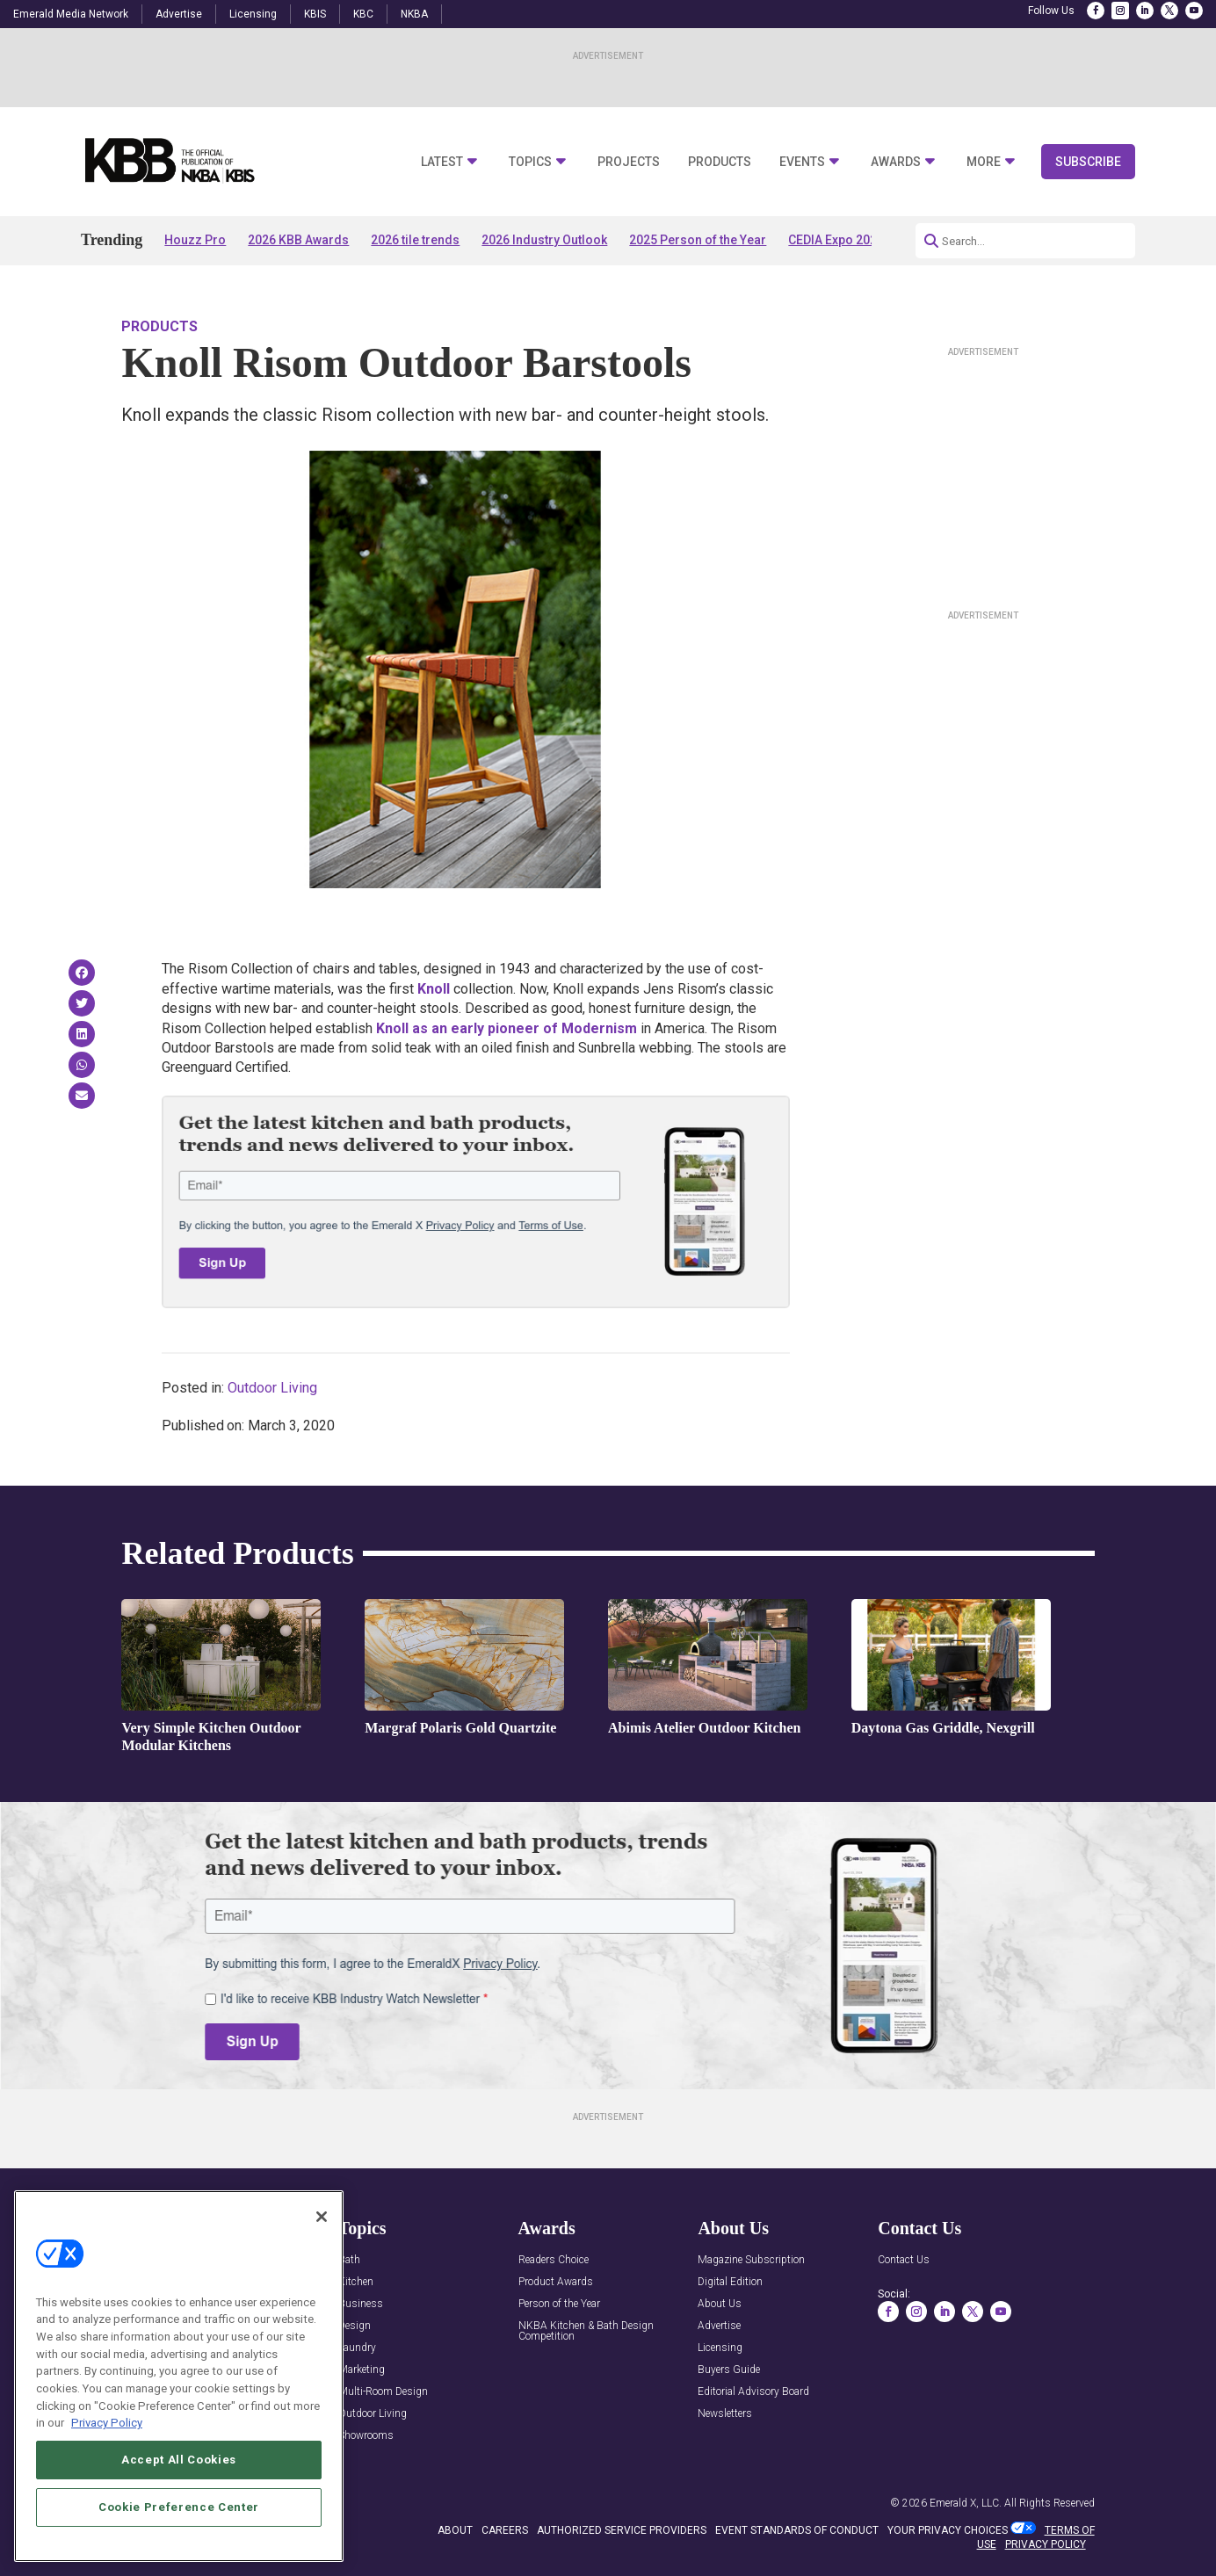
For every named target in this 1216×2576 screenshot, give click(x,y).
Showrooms (366, 2436)
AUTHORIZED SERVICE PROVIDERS (621, 2530)
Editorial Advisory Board (753, 2392)
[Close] (321, 2266)
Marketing (361, 2370)
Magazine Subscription (751, 2260)
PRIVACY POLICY (1045, 2544)
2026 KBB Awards (298, 240)
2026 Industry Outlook (544, 240)
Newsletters (725, 2414)
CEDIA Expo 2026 (836, 240)
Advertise (179, 14)
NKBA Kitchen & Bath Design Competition (586, 2331)
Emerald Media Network (70, 14)
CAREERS (504, 2530)
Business (360, 2304)
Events (802, 162)
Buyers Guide (729, 2370)
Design (354, 2326)
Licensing (253, 14)
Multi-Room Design (383, 2392)
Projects (628, 162)
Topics (530, 162)
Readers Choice (553, 2260)
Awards (896, 162)
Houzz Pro (195, 240)
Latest (442, 162)
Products (719, 162)
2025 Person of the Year (697, 240)
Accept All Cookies (178, 2508)
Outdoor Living (272, 1387)
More (983, 162)
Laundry (357, 2348)
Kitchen (355, 2282)
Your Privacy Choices (947, 2530)
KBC (363, 14)
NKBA (414, 14)
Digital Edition (730, 2282)
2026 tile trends (415, 240)
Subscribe (1088, 162)
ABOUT (455, 2530)
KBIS (315, 14)
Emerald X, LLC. (966, 2503)
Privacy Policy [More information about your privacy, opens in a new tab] (106, 2471)
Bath (349, 2260)
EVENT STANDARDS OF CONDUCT (797, 2530)
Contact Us (904, 2260)
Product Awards (555, 2282)
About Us (720, 2304)
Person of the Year (559, 2304)
